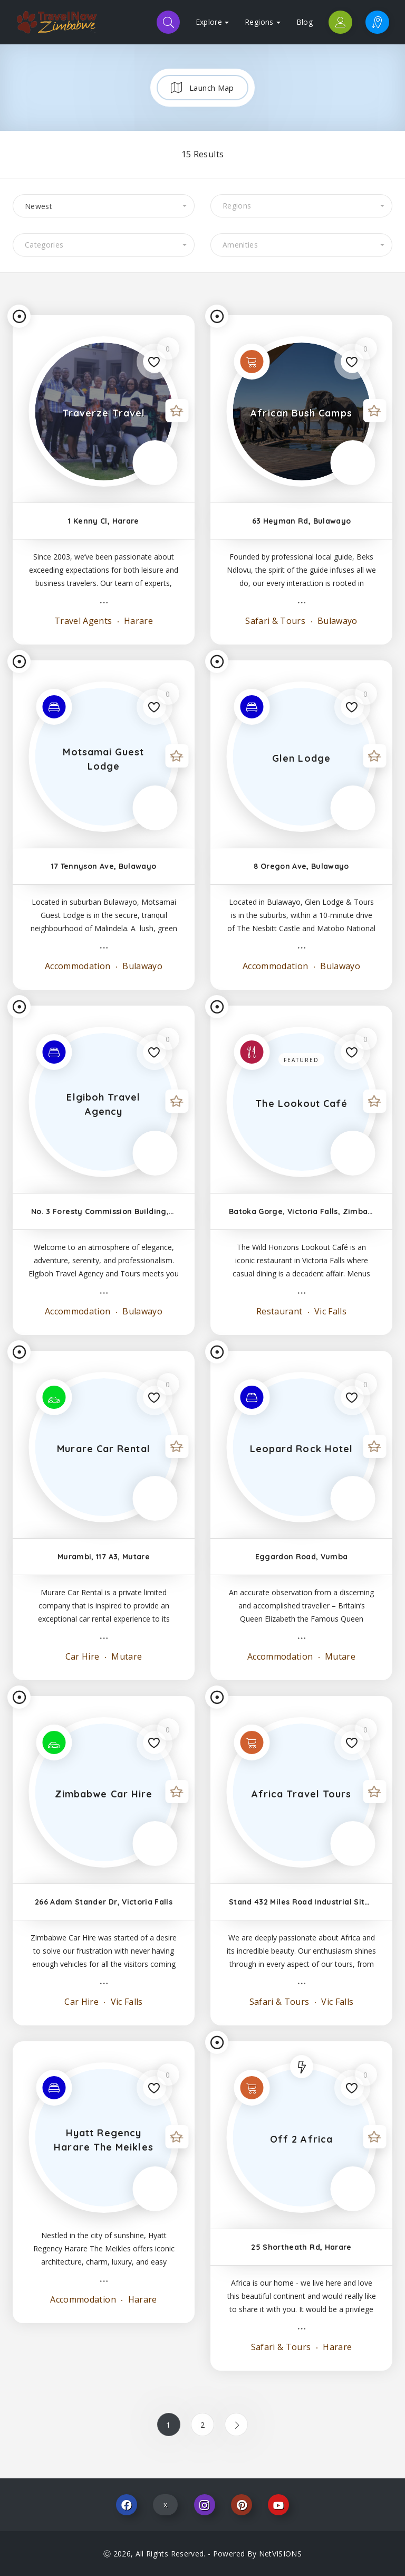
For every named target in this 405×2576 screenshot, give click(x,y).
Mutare (125, 1656)
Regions (262, 22)
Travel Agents (83, 621)
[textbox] (301, 206)
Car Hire (82, 1656)
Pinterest (241, 2504)
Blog (304, 22)
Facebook (126, 2504)
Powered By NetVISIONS (257, 2554)
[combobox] (104, 205)
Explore (212, 22)
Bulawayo (336, 621)
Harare (137, 621)
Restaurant (279, 1311)
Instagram (204, 2504)
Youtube (278, 2504)
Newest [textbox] (38, 206)
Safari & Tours (275, 621)
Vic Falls (329, 1311)
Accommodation (78, 966)
